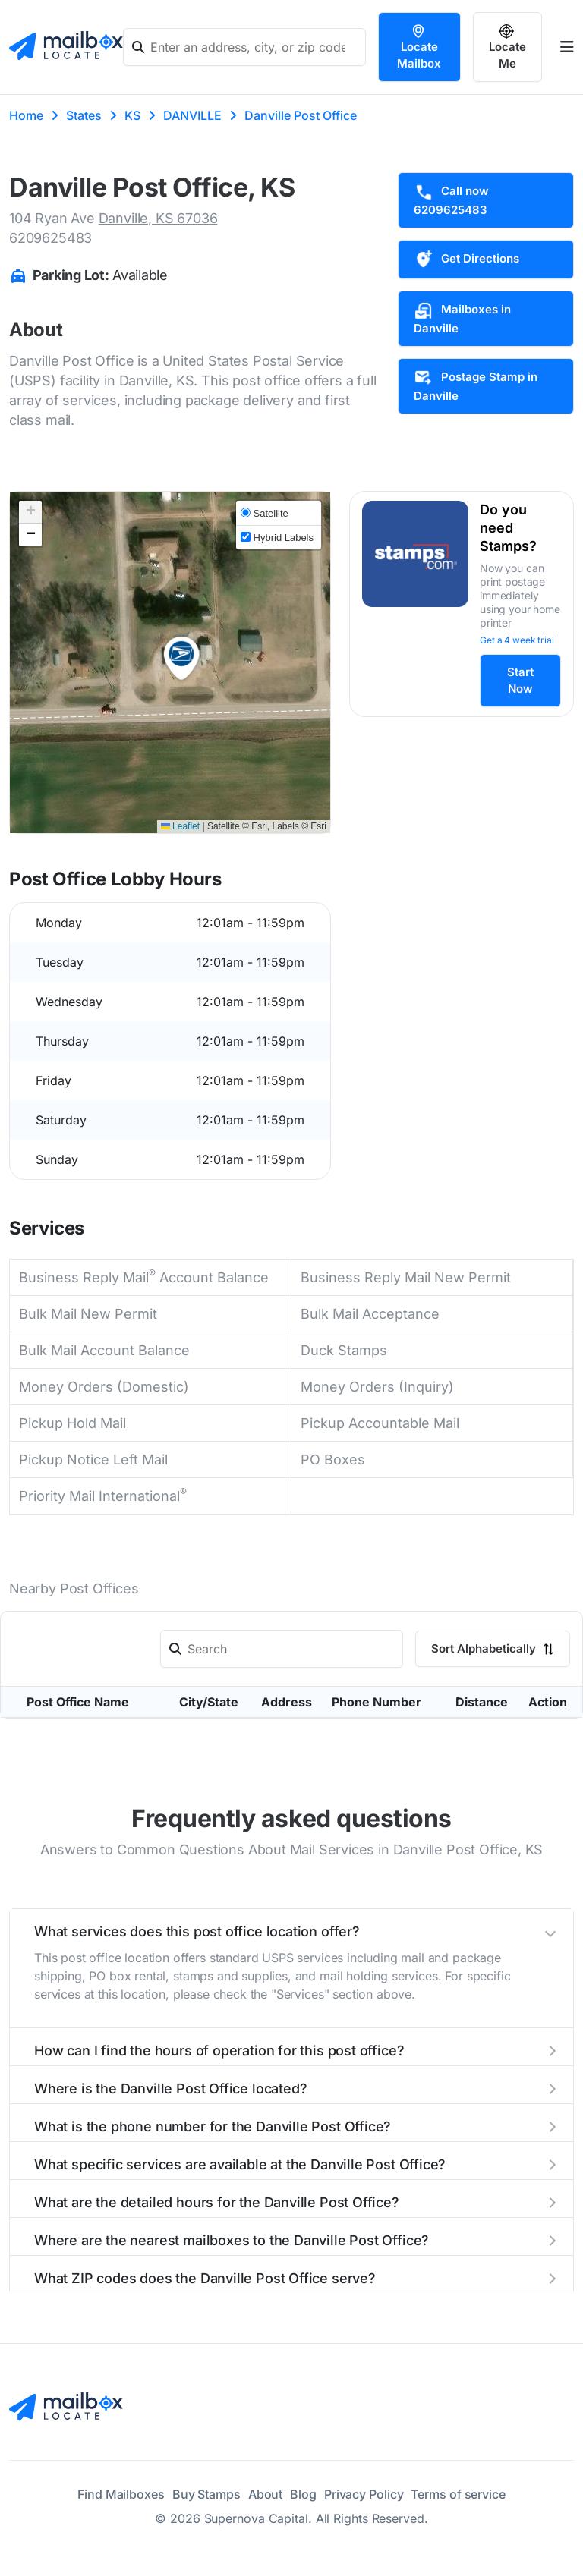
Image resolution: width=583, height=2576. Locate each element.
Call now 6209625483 (451, 199)
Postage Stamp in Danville (475, 385)
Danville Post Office (300, 115)
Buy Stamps (206, 2494)
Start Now (520, 680)
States (84, 115)
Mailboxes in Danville (462, 317)
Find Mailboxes (121, 2494)
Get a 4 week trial (517, 640)
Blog (303, 2494)
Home (26, 115)
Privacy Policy (364, 2494)
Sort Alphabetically (492, 1648)
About (265, 2494)
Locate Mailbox (419, 47)
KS (132, 115)
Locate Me (507, 47)
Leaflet (180, 826)
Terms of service (458, 2494)
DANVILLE (192, 115)
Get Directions (466, 259)
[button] (181, 658)
